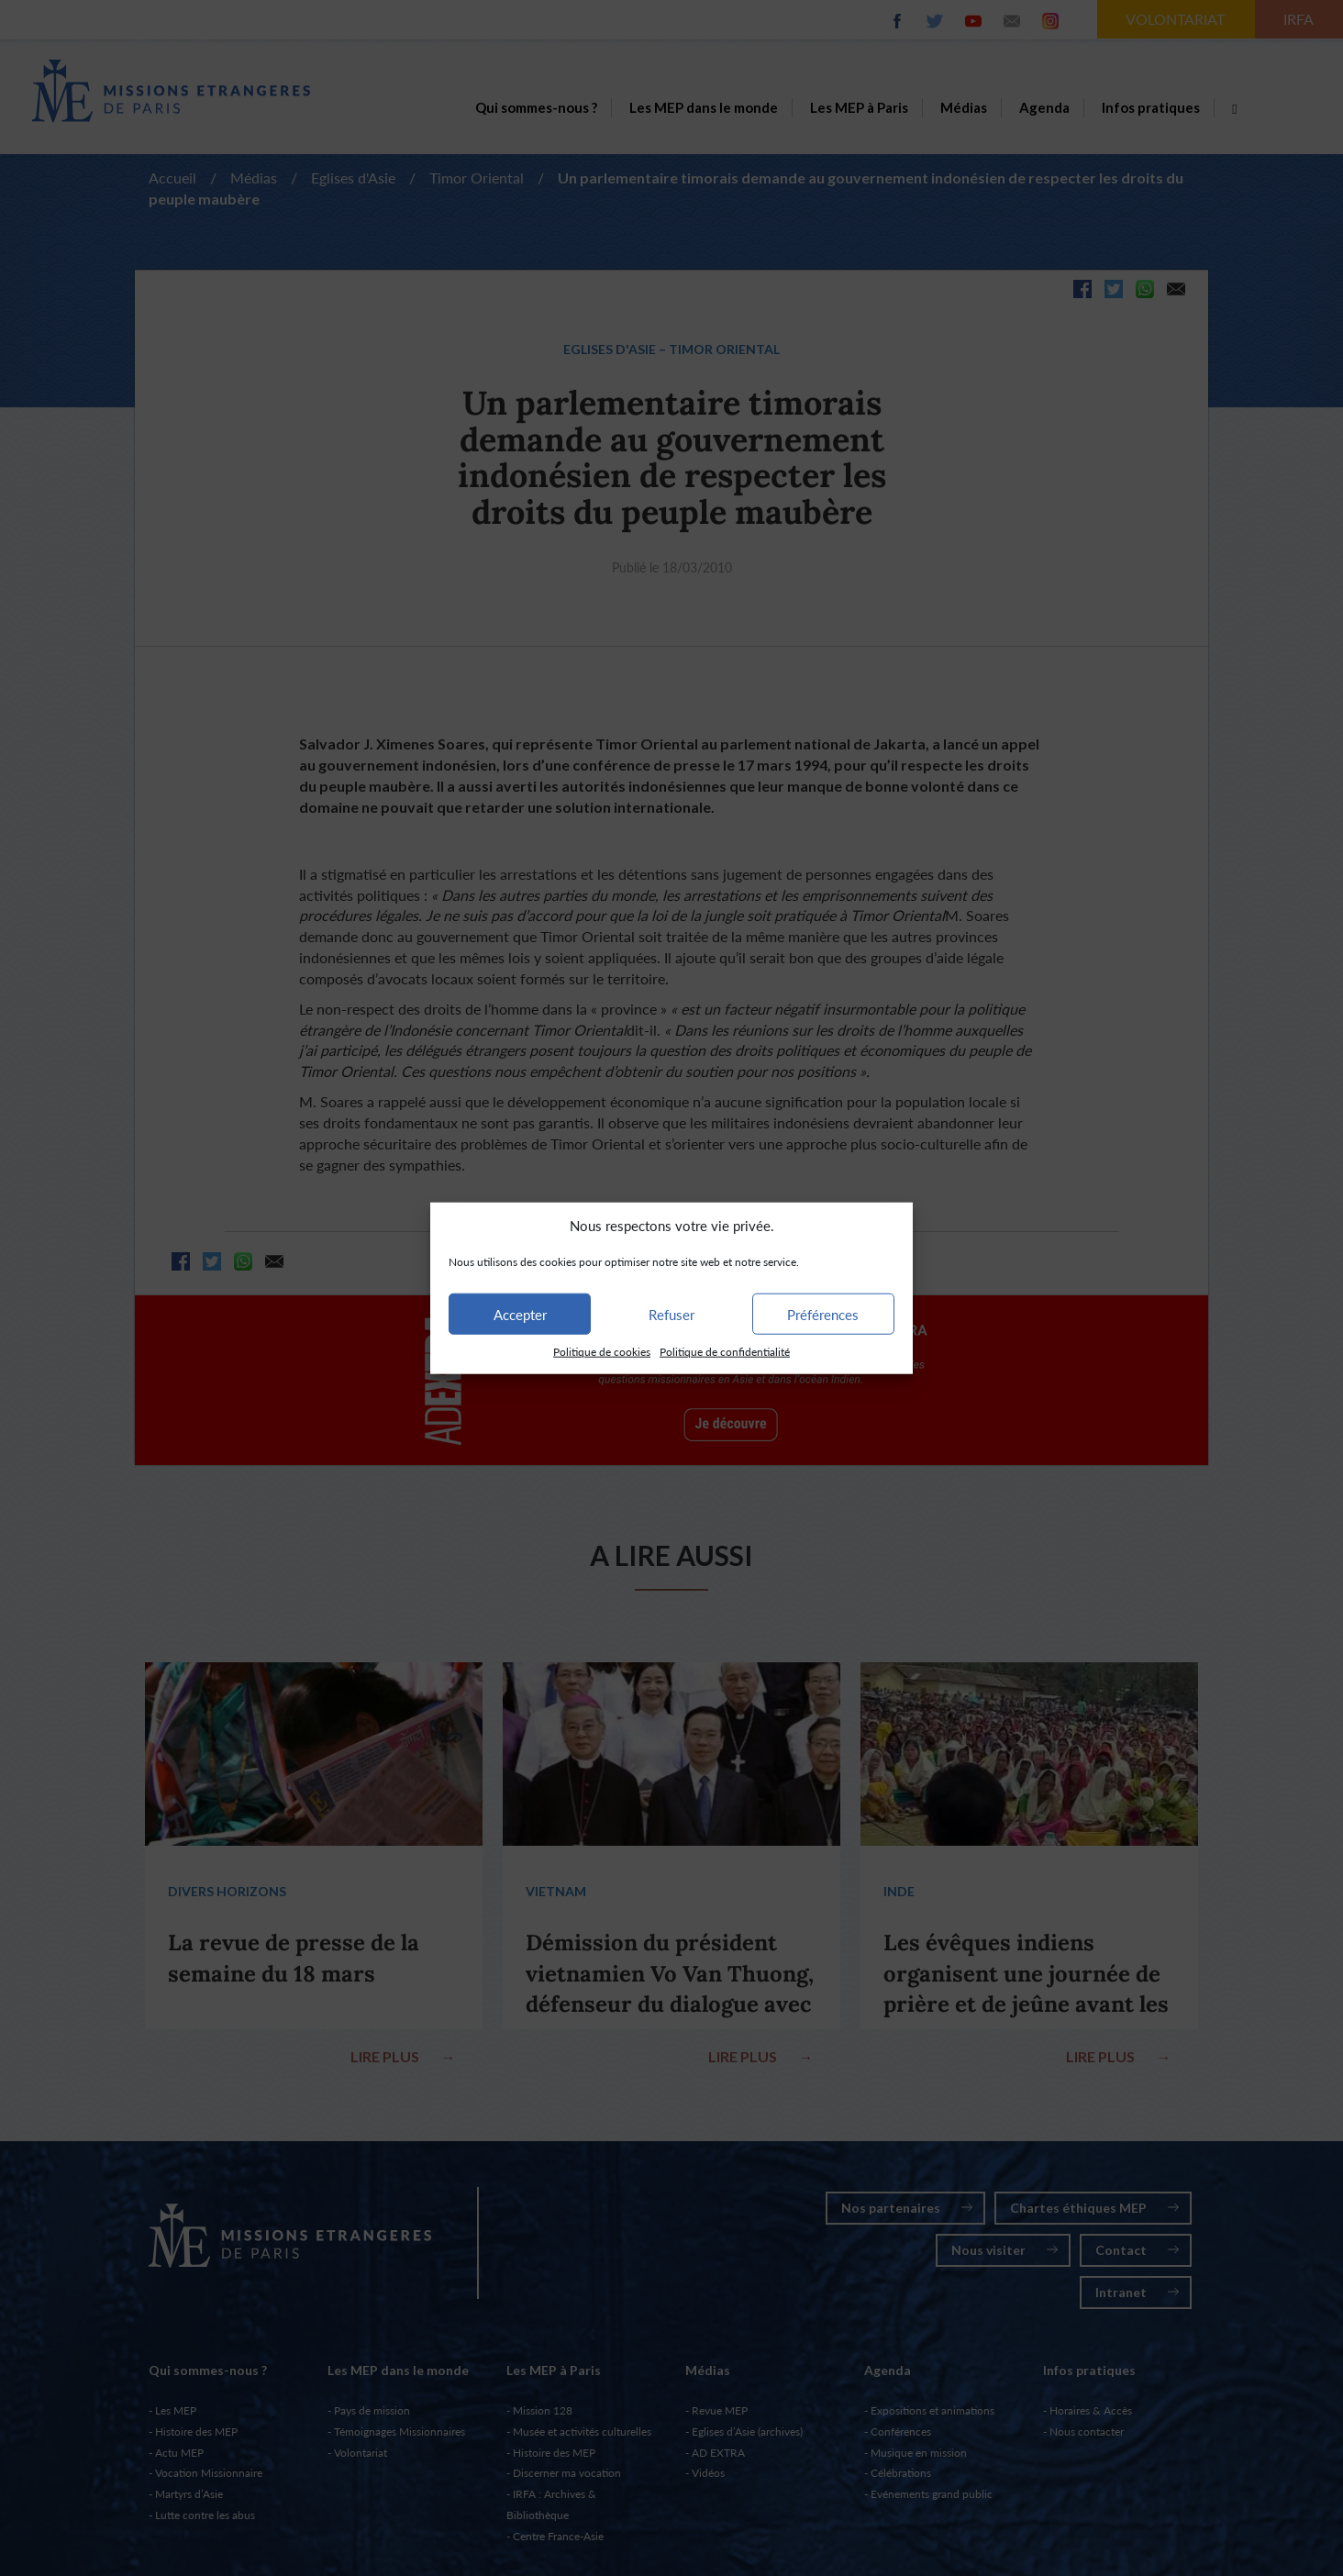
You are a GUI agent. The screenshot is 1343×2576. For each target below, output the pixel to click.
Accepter (520, 1314)
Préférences (823, 1314)
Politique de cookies (601, 1352)
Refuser (671, 1314)
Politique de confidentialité (725, 1352)
